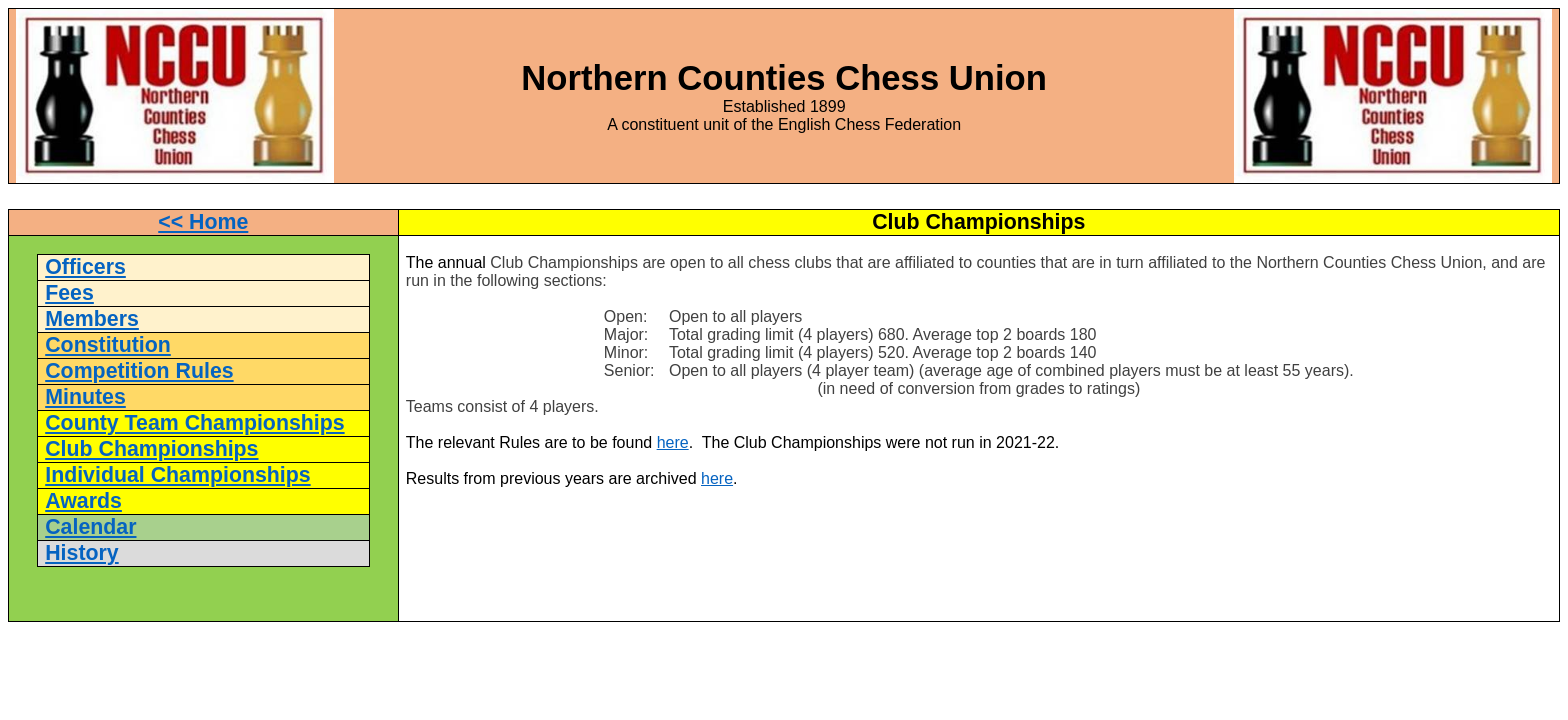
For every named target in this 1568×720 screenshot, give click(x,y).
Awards (83, 501)
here (673, 442)
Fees (69, 293)
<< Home (203, 222)
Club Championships (151, 449)
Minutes (85, 397)
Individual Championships (177, 475)
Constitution (108, 345)
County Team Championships (194, 423)
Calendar (90, 527)
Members (92, 319)
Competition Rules (139, 371)
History (81, 553)
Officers (85, 267)
